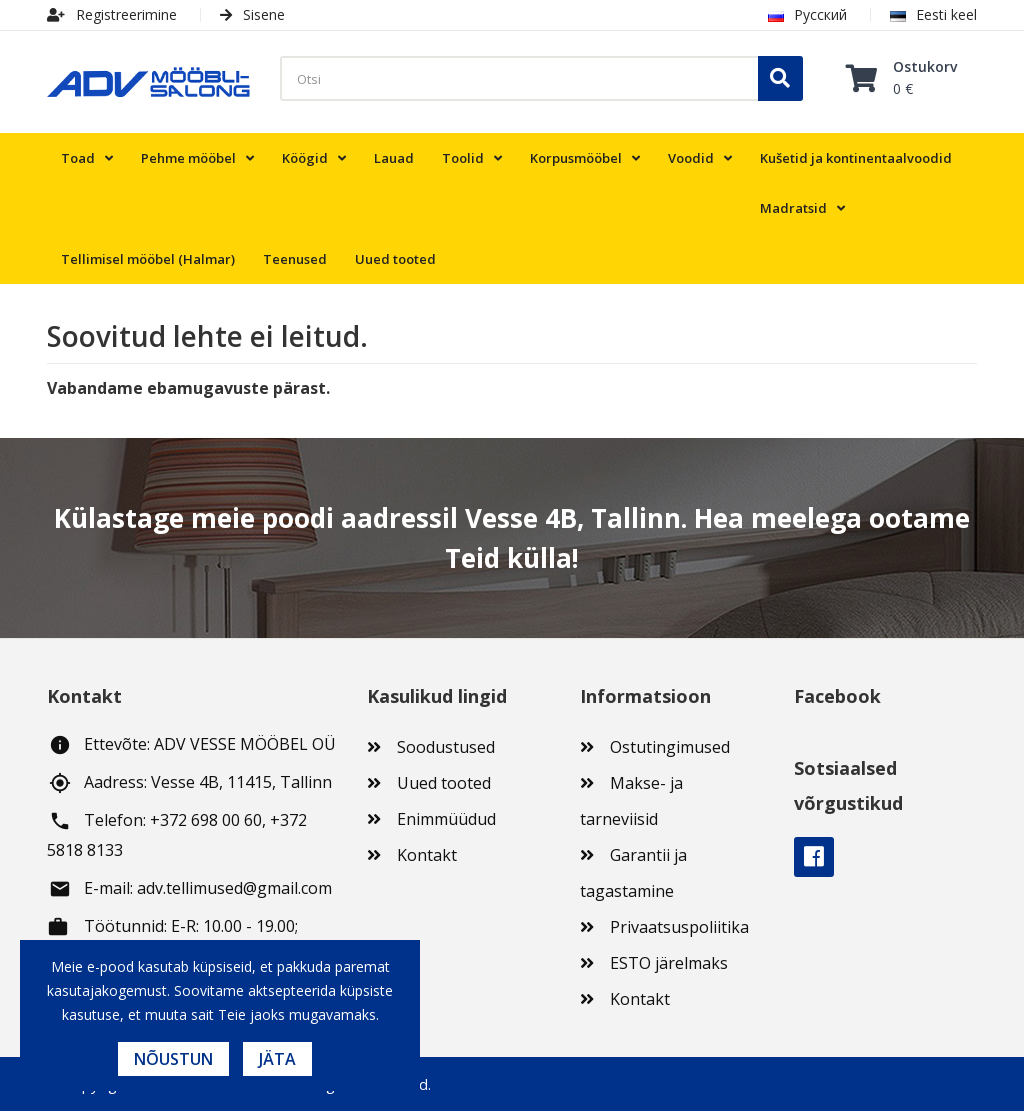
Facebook (814, 857)
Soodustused (446, 747)
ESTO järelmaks (669, 963)
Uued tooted (444, 783)
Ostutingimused (670, 747)
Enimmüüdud (446, 819)
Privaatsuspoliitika (679, 927)
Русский (807, 14)
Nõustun (173, 1059)
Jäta (277, 1059)
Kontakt (427, 855)
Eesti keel (933, 14)
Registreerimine (112, 14)
